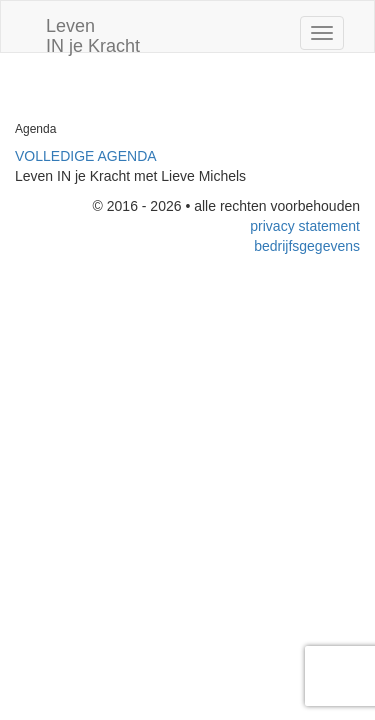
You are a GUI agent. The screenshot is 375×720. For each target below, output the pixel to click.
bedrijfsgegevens (307, 246)
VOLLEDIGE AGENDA (86, 156)
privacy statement (305, 226)
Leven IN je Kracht (93, 33)
